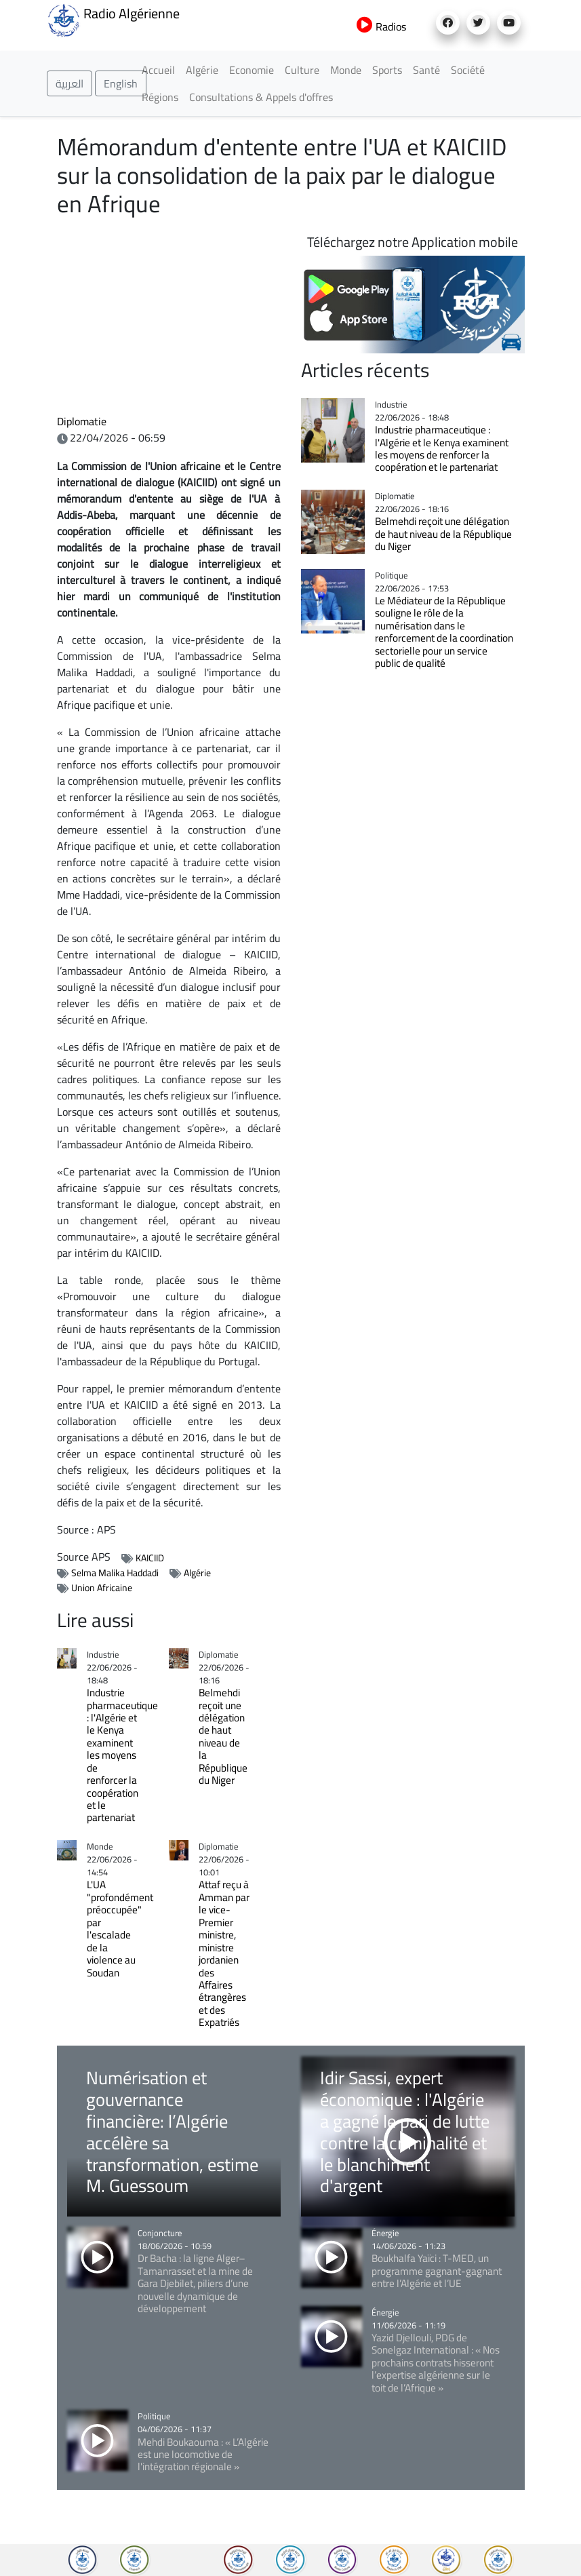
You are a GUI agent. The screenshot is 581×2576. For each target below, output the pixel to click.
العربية (69, 83)
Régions (160, 97)
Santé (426, 70)
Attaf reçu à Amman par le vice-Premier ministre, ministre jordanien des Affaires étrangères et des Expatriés (224, 1953)
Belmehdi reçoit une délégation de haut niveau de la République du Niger (223, 1736)
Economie (251, 70)
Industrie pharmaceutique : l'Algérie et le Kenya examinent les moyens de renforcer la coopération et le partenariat (122, 1755)
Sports (387, 70)
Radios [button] (381, 26)
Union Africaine (101, 1588)
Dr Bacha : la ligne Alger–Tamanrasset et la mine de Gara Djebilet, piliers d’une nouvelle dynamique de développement (195, 2283)
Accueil (158, 70)
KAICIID (150, 1558)
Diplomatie (81, 421)
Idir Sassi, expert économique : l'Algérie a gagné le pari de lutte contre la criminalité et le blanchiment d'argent (404, 2131)
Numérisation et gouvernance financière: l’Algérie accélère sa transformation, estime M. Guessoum (172, 2131)
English (121, 83)
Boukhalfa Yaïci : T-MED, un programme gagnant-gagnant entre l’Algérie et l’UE (437, 2270)
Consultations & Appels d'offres (261, 97)
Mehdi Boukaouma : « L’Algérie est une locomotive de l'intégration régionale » (203, 2454)
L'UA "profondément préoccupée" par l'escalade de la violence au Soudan (120, 1928)
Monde (345, 70)
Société (468, 70)
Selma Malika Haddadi (115, 1573)
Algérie (202, 70)
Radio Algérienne (113, 19)
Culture (302, 70)
